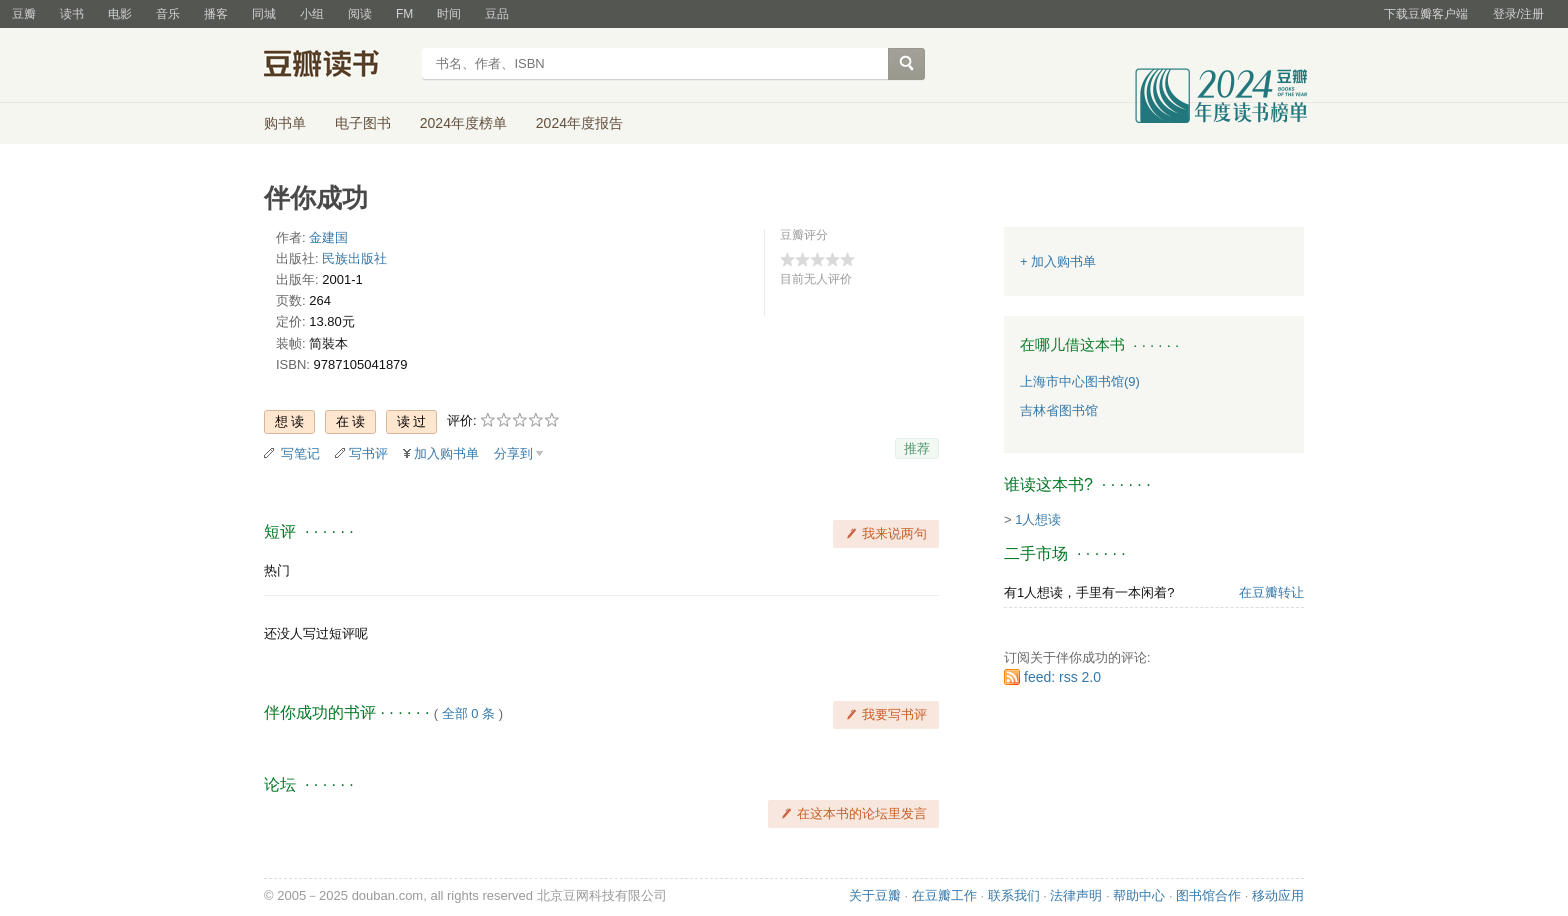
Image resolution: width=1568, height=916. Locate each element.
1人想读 (1038, 519)
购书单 (285, 123)
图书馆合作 (1208, 895)
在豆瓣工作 (944, 895)
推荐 (917, 448)
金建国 (328, 237)
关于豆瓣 (875, 895)
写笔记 (300, 453)
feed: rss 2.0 (1062, 677)
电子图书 (363, 123)
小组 (312, 14)
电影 (120, 14)
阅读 (360, 14)
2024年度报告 (579, 123)
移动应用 (1278, 895)
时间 (449, 14)
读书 (72, 14)
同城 (264, 14)
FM (404, 14)
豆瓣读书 (336, 66)
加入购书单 (446, 453)
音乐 (168, 14)
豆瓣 (24, 14)
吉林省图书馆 (1059, 410)
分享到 (513, 453)
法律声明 (1076, 895)
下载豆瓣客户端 (1426, 14)
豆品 (497, 14)
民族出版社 (354, 258)
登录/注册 (1518, 14)
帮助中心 (1139, 895)
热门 (277, 570)
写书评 (368, 453)
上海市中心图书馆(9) (1080, 381)
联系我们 (1014, 895)
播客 (216, 14)
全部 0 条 (468, 713)
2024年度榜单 (463, 123)
